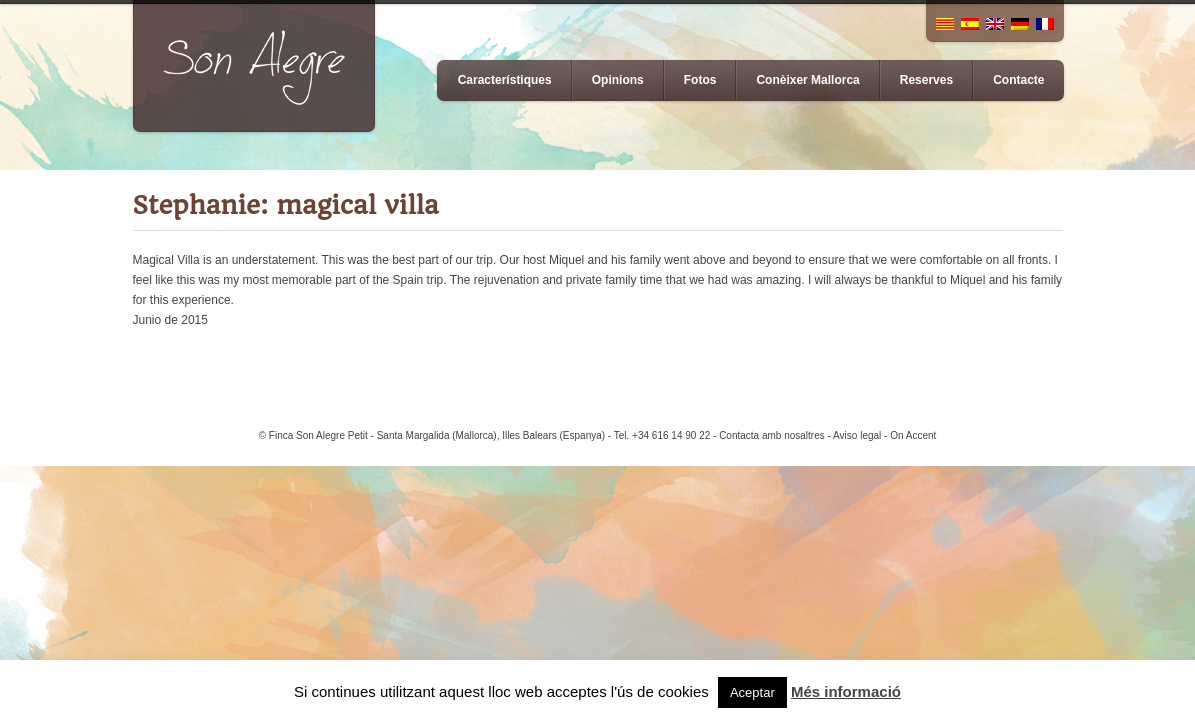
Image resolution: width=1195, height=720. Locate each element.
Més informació (846, 691)
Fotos (700, 80)
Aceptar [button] (752, 692)
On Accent (913, 435)
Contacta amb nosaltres (772, 435)
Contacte (1018, 80)
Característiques (505, 80)
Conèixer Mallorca (807, 80)
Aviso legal (857, 435)
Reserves (926, 80)
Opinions (618, 80)
